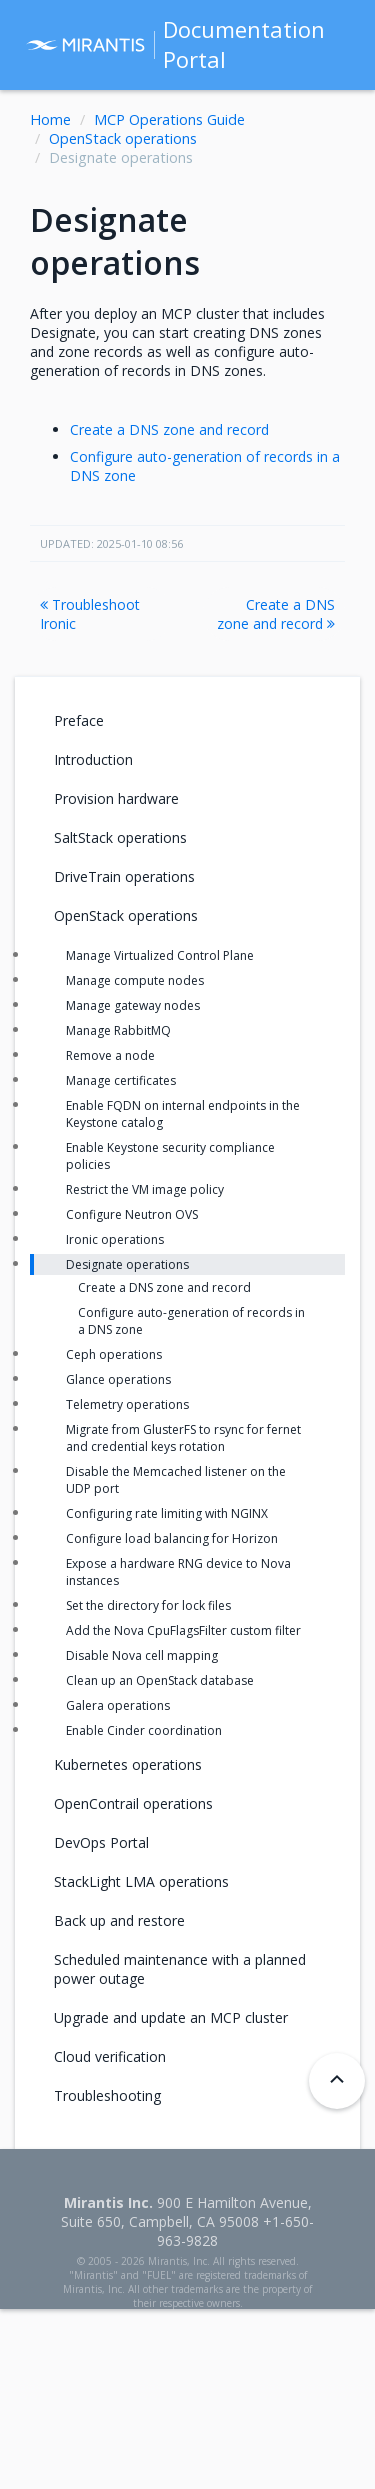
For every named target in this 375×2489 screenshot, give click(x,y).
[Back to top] (337, 2081)
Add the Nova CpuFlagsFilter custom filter (183, 1630)
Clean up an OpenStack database (160, 1680)
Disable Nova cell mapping (142, 1655)
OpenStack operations (123, 138)
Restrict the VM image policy (145, 1189)
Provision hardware (116, 798)
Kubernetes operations (128, 1764)
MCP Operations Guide (169, 119)
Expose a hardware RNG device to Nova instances (178, 1572)
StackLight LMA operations (141, 1881)
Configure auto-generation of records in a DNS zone (191, 1321)
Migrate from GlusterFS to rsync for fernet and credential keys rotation (183, 1438)
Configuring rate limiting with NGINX (167, 1513)
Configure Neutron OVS (132, 1214)
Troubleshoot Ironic (90, 614)
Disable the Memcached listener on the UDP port (176, 1480)
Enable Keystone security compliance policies (170, 1156)
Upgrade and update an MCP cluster (171, 2017)
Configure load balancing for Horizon (172, 1538)
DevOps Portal (101, 1842)
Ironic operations (115, 1239)
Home (50, 119)
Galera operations (118, 1705)
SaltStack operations (120, 837)
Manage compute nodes (135, 980)
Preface (79, 720)
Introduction (93, 759)
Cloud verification (110, 2056)
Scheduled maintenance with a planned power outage (180, 1969)
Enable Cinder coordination (144, 1730)
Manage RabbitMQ (118, 1030)
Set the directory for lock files (148, 1605)
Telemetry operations (127, 1404)
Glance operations (118, 1379)
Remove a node (110, 1055)
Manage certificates (121, 1080)
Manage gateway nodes (133, 1005)
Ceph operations (114, 1354)
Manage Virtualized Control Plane (160, 955)
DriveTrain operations (124, 876)
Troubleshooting (107, 2095)
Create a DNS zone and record (169, 429)
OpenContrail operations (133, 1803)
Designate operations (127, 1264)
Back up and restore (119, 1920)
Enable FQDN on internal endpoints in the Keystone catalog (183, 1114)
